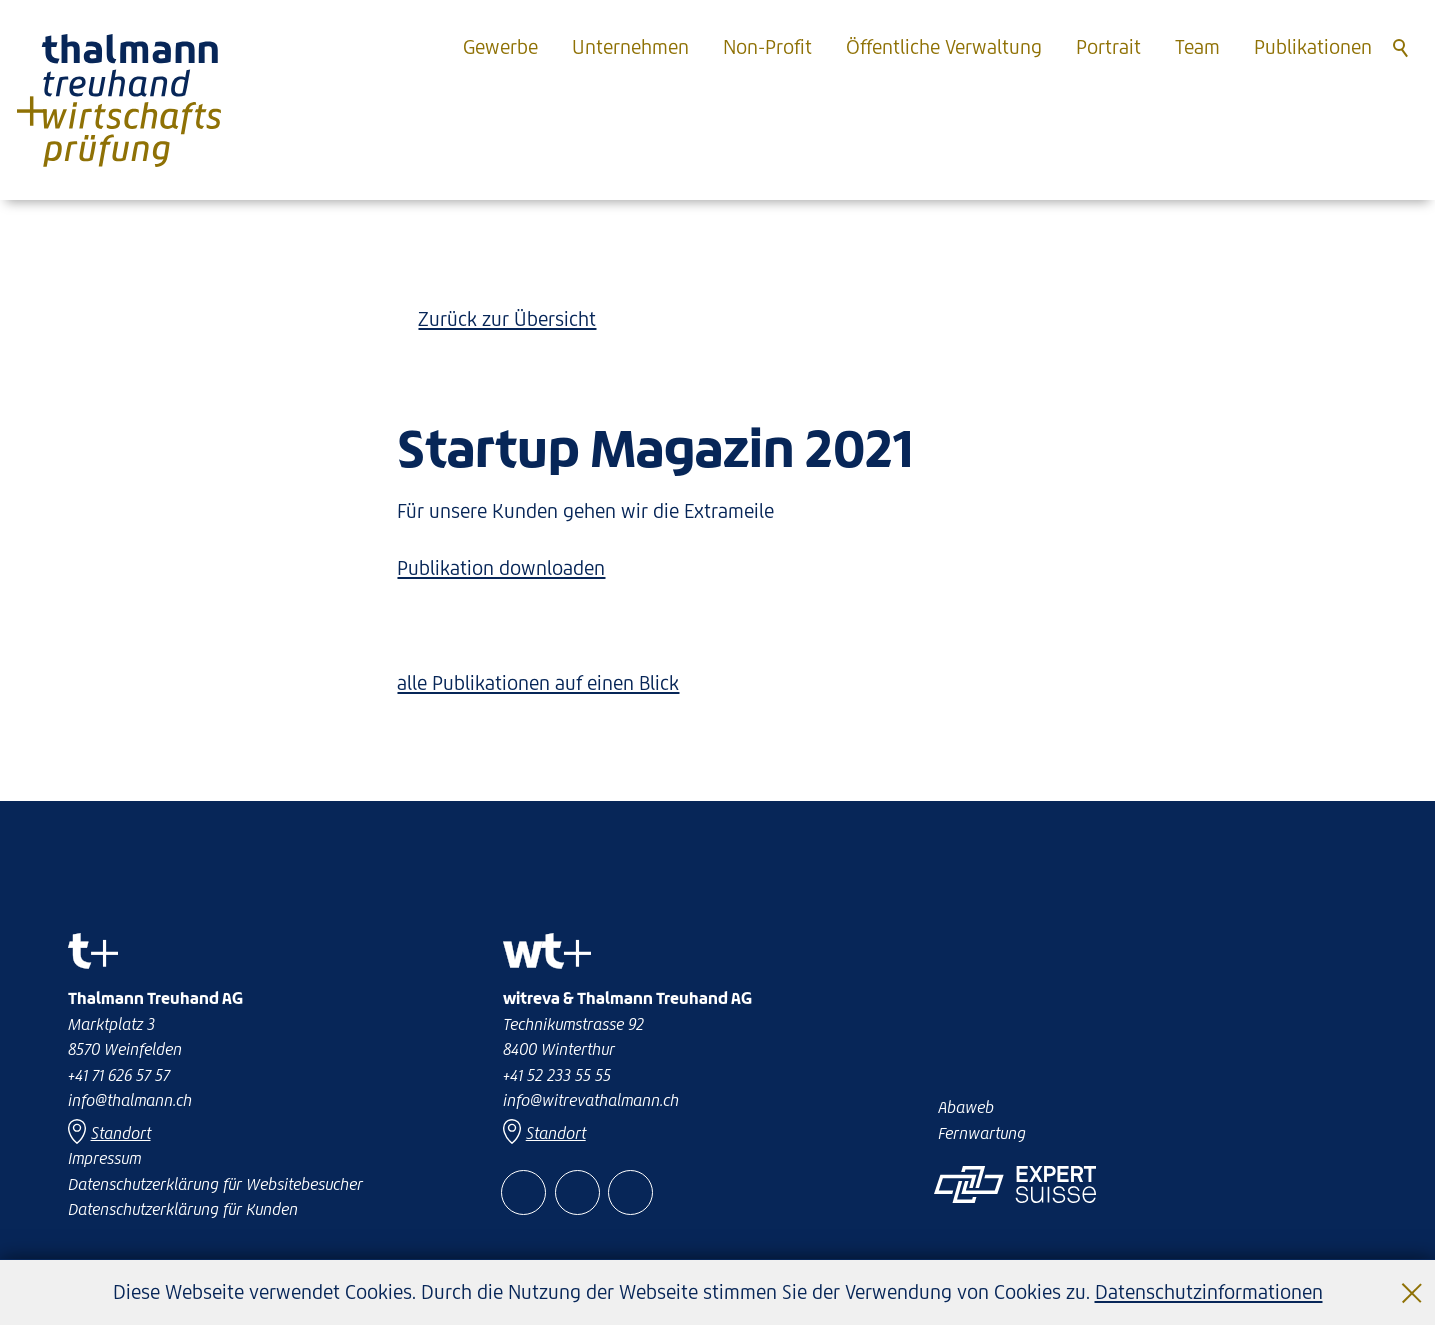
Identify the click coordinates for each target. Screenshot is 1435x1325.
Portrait (1108, 47)
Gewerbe (500, 47)
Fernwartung (982, 1133)
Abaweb (966, 1107)
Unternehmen (630, 47)
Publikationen (1313, 47)
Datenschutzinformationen (1209, 1292)
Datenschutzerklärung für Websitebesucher (215, 1184)
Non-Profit (767, 47)
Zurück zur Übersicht (507, 319)
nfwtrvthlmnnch (591, 1100)
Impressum (104, 1158)
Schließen (1413, 1277)
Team (1197, 47)
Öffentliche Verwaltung (944, 47)
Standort (556, 1133)
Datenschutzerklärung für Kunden (183, 1209)
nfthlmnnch (130, 1100)
